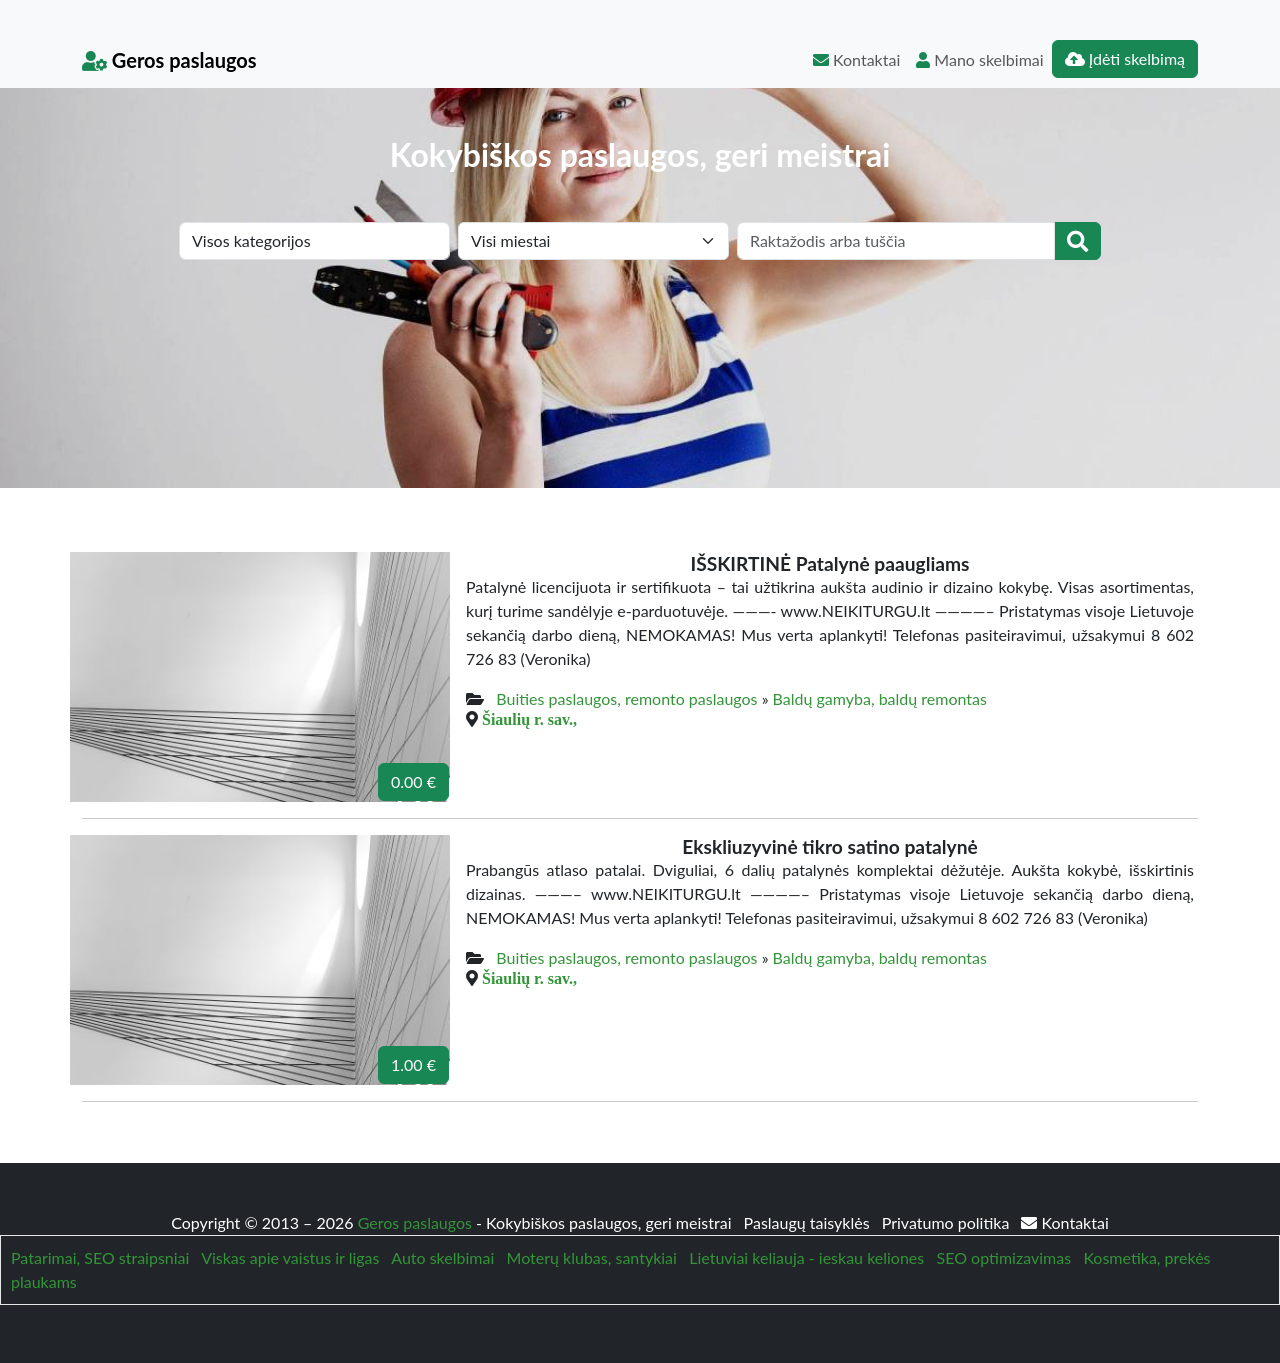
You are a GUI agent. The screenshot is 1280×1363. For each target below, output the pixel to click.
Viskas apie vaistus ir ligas (290, 1257)
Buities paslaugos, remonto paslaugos (626, 698)
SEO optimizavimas (1004, 1257)
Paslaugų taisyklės (809, 1222)
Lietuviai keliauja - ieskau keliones (806, 1257)
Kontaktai (856, 59)
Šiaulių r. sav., (529, 719)
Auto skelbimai (442, 1257)
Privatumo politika (948, 1222)
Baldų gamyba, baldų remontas (880, 698)
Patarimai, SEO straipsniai (100, 1257)
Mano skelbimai (979, 59)
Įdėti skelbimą (1125, 58)
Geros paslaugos (169, 60)
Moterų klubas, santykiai (592, 1257)
